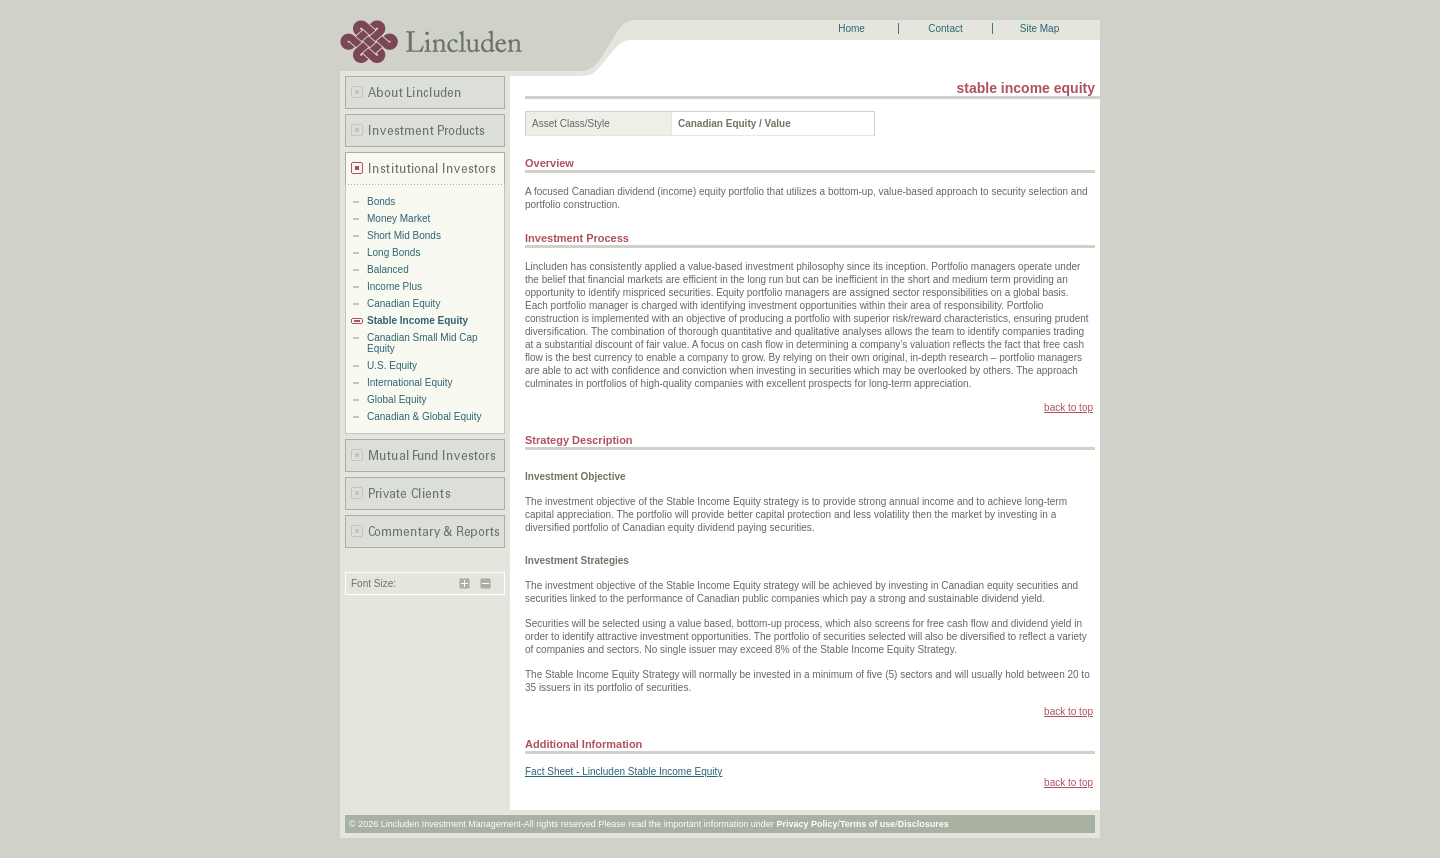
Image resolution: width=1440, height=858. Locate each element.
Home (851, 28)
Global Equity (396, 399)
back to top (1068, 407)
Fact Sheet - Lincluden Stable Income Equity (623, 771)
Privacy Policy (806, 824)
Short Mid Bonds (404, 235)
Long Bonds (393, 252)
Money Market (398, 218)
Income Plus (394, 286)
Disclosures (923, 824)
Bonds (381, 201)
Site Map (1039, 28)
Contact (945, 28)
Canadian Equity (403, 303)
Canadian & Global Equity (424, 416)
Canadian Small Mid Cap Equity (422, 343)
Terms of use (867, 824)
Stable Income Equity (417, 320)
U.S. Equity (392, 365)
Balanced (388, 269)
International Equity (410, 382)
